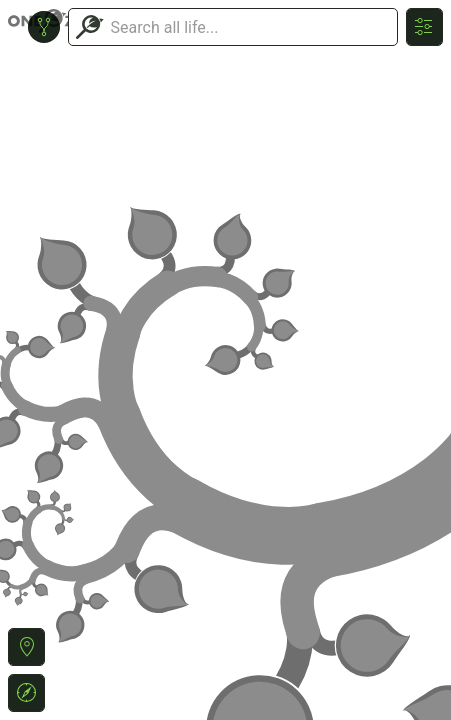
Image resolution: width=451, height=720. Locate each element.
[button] (26, 647)
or (225, 360)
